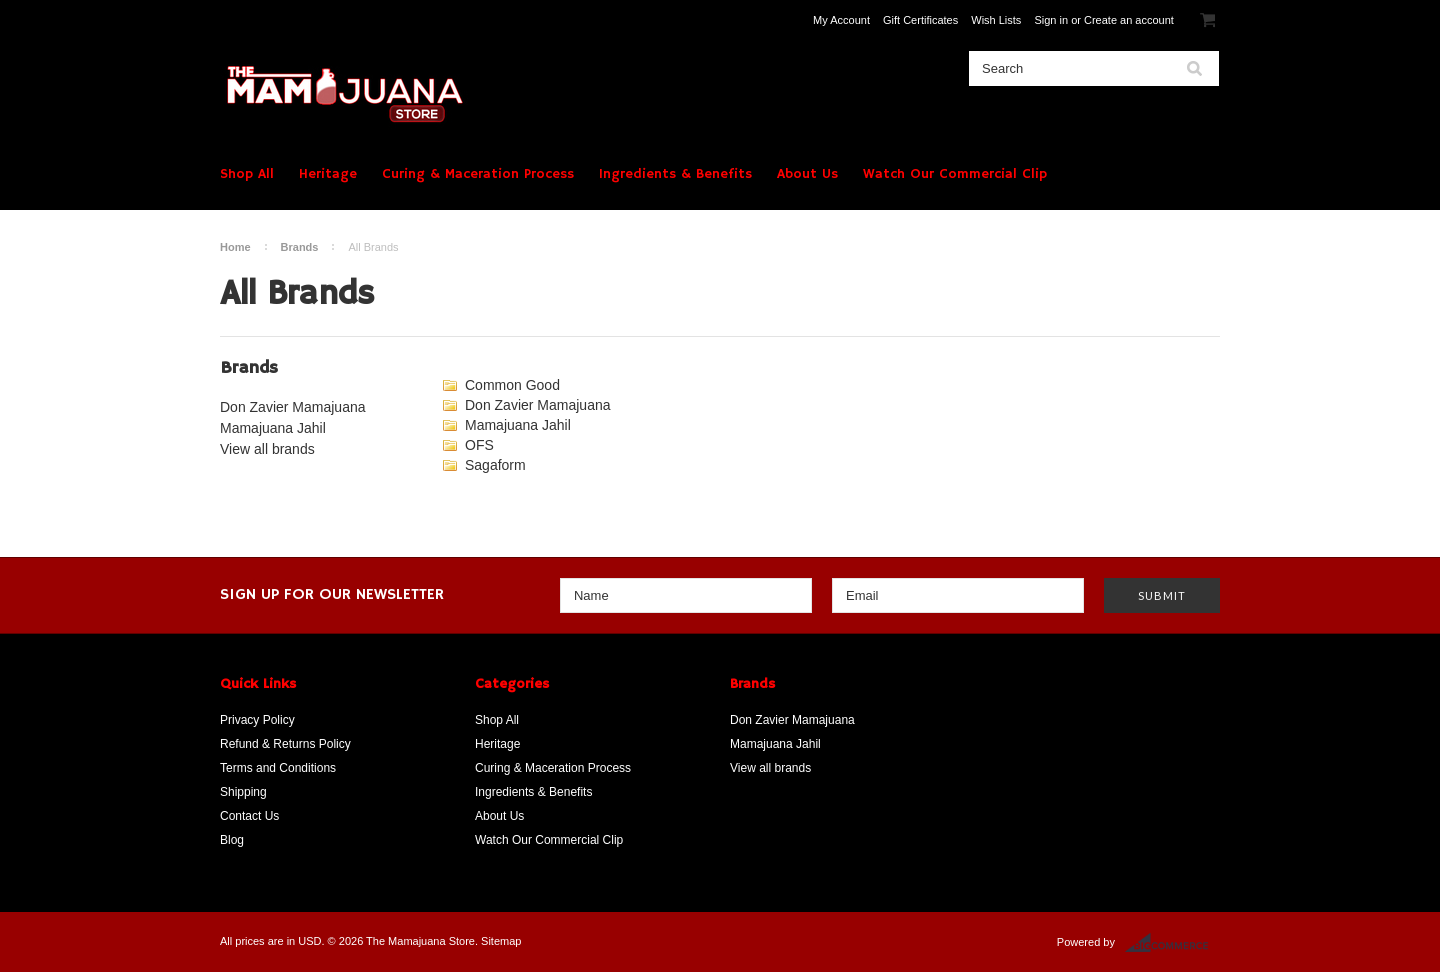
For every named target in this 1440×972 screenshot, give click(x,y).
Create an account (1129, 20)
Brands (300, 247)
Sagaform (495, 465)
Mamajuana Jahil (273, 428)
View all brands (267, 449)
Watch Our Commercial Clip (955, 174)
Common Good (512, 385)
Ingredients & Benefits (675, 174)
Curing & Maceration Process (478, 174)
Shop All (247, 174)
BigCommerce (1172, 943)
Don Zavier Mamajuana (293, 407)
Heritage (328, 174)
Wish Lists (996, 20)
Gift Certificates (920, 20)
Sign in (1051, 20)
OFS (479, 445)
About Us (807, 174)
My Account (841, 20)
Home (235, 247)
